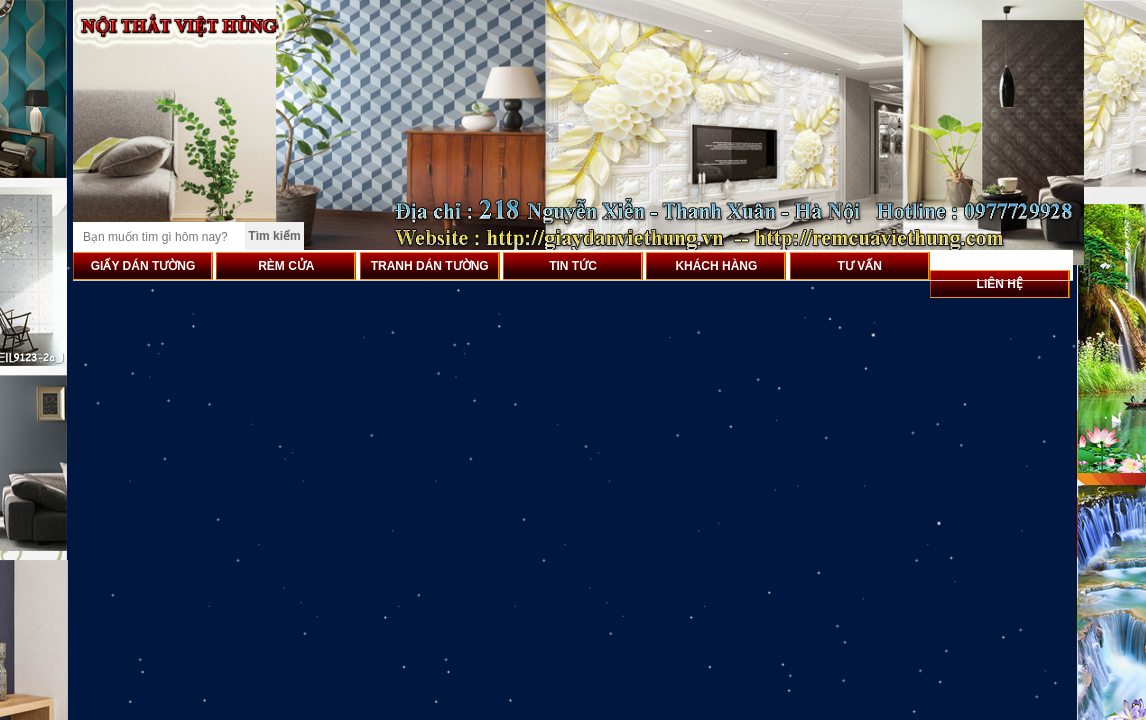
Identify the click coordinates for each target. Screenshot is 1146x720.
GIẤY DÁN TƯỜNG (143, 266)
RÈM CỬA (286, 266)
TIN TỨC (573, 266)
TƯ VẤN (860, 266)
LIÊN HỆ (1000, 284)
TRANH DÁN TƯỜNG (430, 266)
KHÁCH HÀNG (716, 266)
